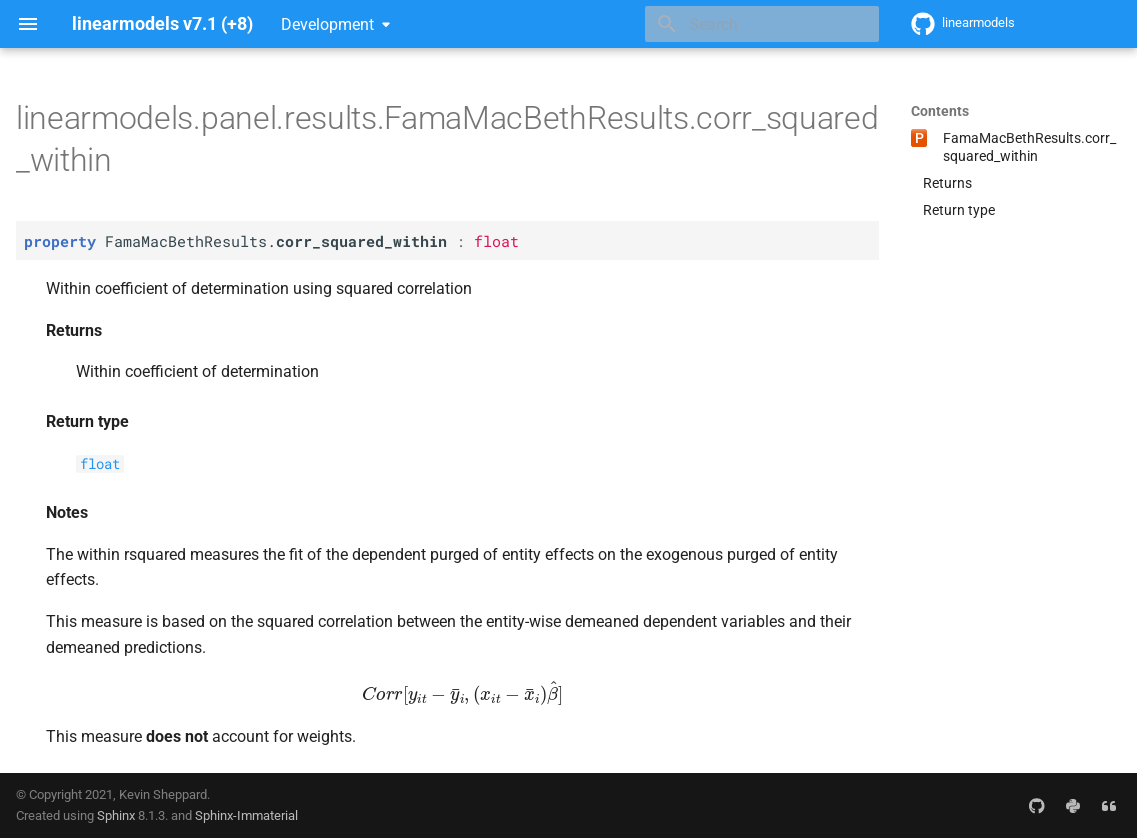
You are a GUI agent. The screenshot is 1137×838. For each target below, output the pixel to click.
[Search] (762, 24)
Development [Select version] (327, 24)
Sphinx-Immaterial (246, 815)
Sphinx (116, 815)
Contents (940, 111)
